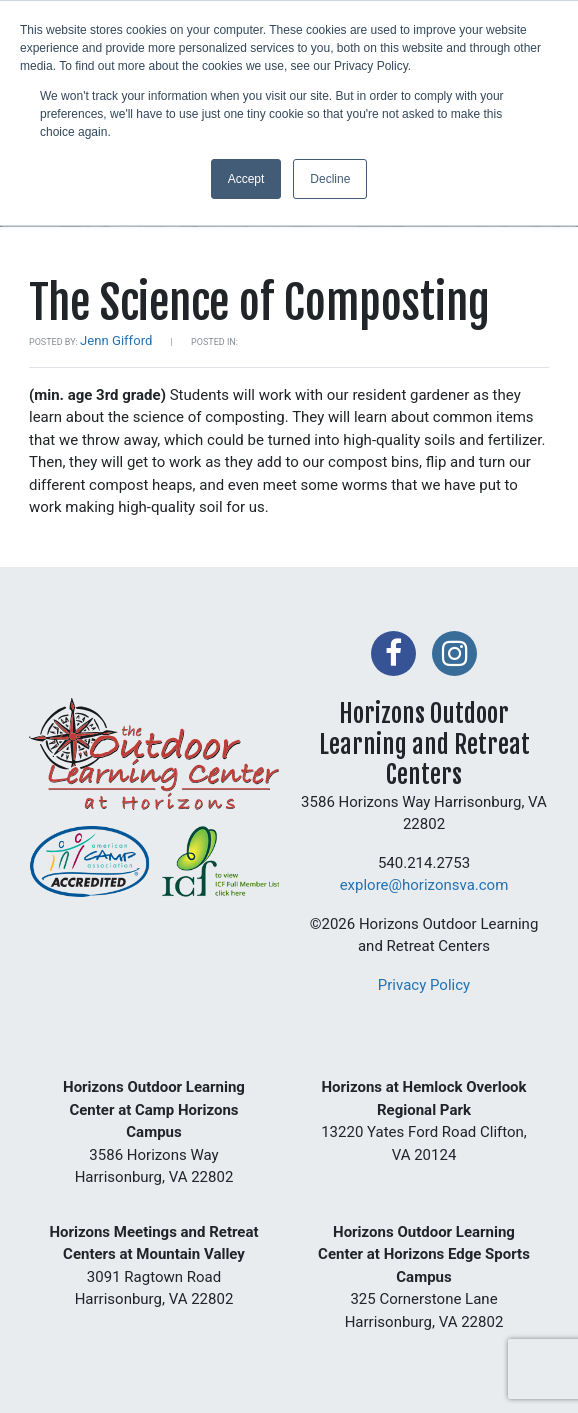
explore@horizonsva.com (424, 885)
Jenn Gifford (116, 340)
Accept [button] (246, 179)
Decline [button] (330, 179)
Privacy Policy (424, 985)
